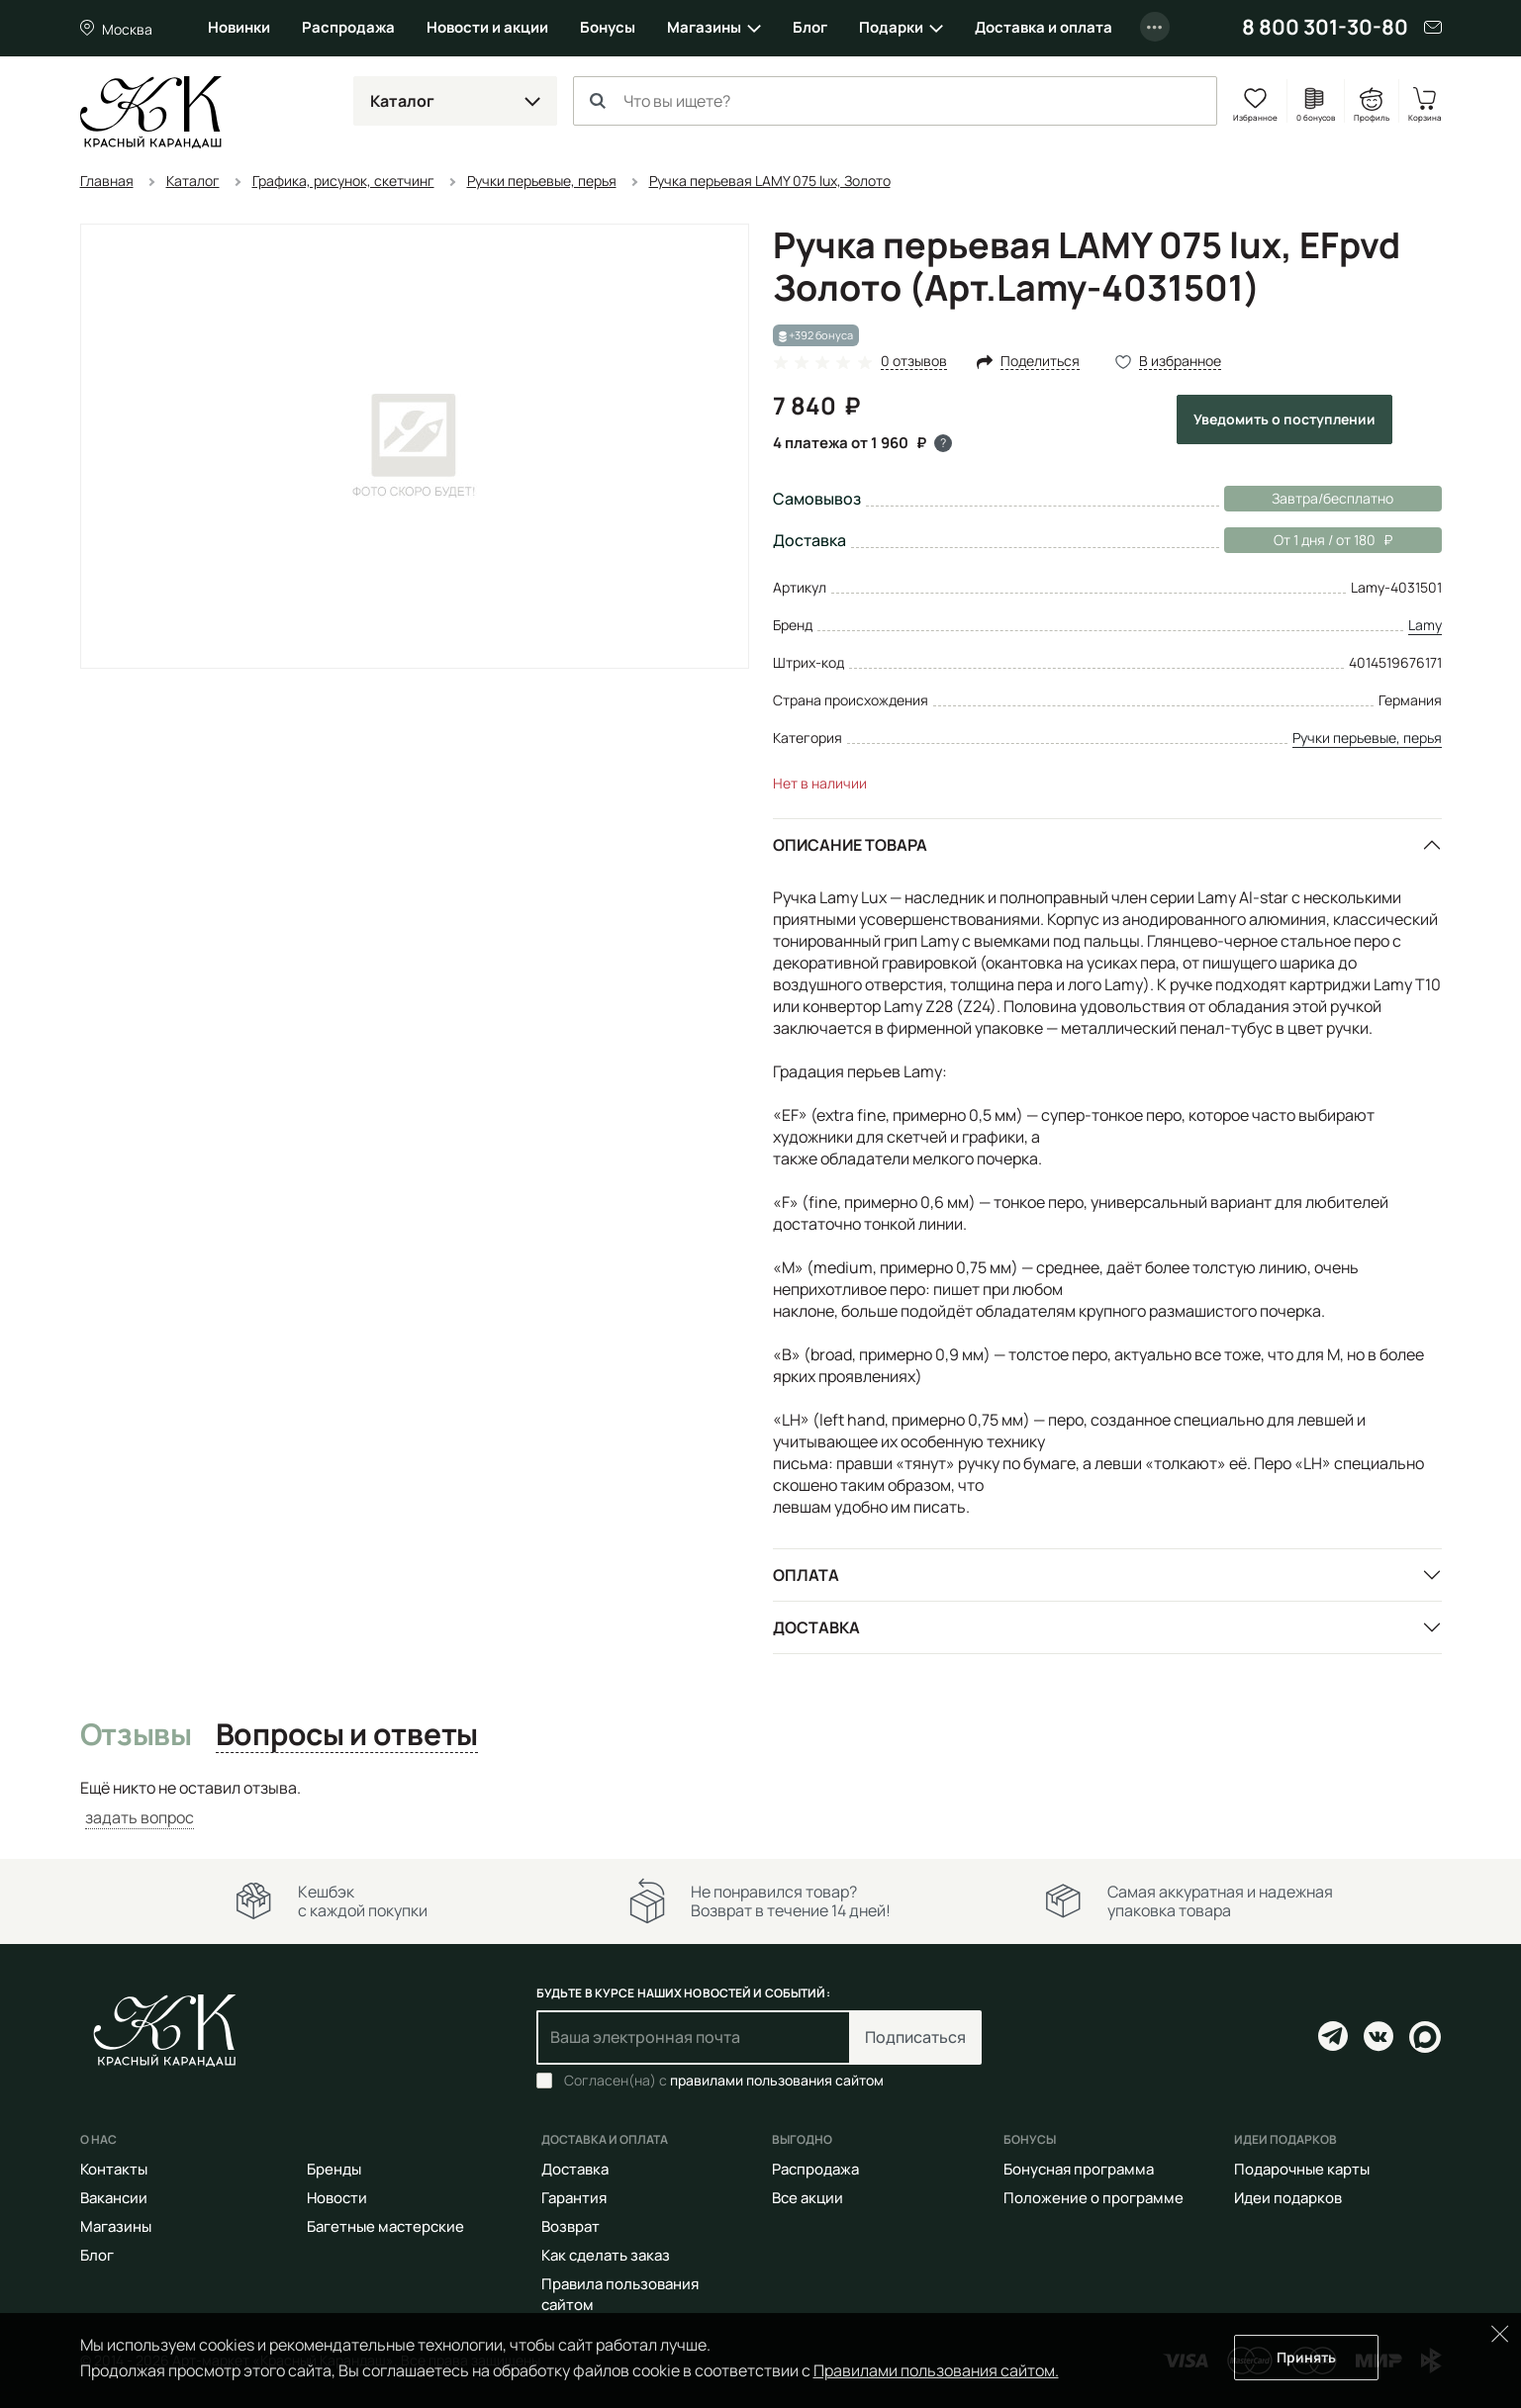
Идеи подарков (1288, 2197)
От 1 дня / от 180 (1308, 540)
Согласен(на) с (724, 2080)
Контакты (113, 2169)
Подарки (891, 27)
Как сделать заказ (605, 2255)
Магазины (704, 27)
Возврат (570, 2226)
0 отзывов (914, 361)
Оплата (806, 1575)
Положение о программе (1093, 2197)
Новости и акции (487, 27)
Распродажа (348, 27)
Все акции (807, 2197)
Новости (337, 2197)
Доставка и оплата (1043, 27)
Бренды (334, 2169)
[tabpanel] (761, 1803)
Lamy (1425, 624)
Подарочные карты (1302, 2169)
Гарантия (574, 2197)
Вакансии (113, 2197)
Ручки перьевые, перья (1367, 737)
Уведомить (1284, 419)
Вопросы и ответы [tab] (347, 1735)
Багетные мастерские (385, 2226)
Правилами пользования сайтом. (936, 2370)
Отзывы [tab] (136, 1735)
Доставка (816, 1627)
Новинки (239, 27)
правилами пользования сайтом (777, 2080)
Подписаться (915, 2037)
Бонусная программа (1078, 2169)
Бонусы (607, 27)
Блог (810, 27)
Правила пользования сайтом (620, 2294)
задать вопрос (139, 1817)
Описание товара (850, 845)
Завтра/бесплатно (1332, 498)
